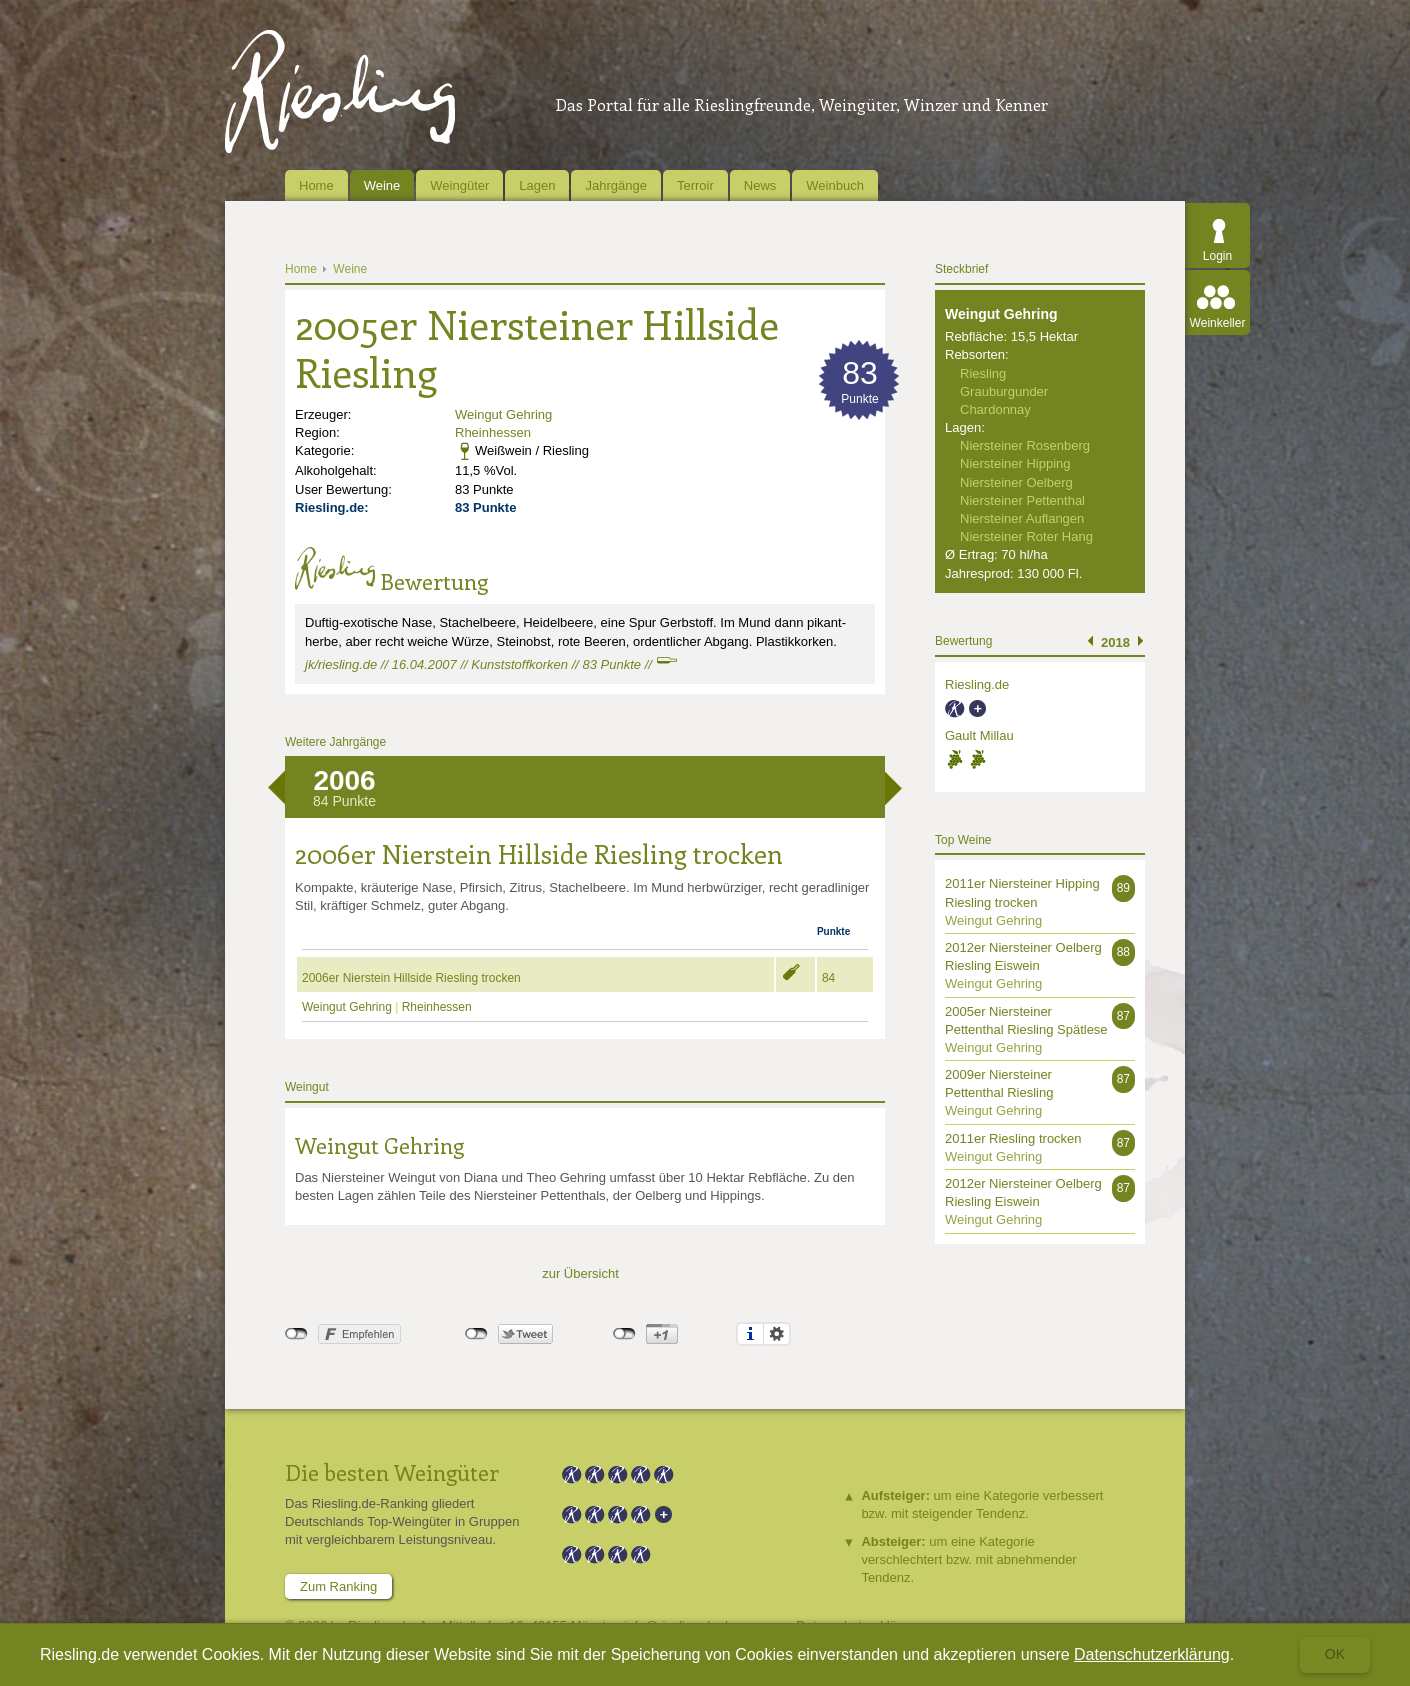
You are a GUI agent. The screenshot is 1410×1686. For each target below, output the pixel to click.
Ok (1335, 1654)
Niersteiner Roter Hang (1026, 536)
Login (1217, 256)
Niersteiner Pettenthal (1022, 500)
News (760, 185)
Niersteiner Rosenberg (1025, 445)
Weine (382, 185)
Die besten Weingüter (392, 1472)
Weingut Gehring (503, 414)
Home (316, 185)
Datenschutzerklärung (1152, 1654)
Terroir (695, 185)
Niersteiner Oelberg (1016, 482)
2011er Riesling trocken (1013, 1138)
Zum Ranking (338, 1586)
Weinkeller (1218, 323)
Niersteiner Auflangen (1022, 518)
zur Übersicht (580, 1273)
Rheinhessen (493, 432)
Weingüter (459, 185)
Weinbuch (835, 185)
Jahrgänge (615, 185)
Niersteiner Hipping (1015, 463)
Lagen (537, 185)
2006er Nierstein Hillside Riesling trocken (411, 978)
